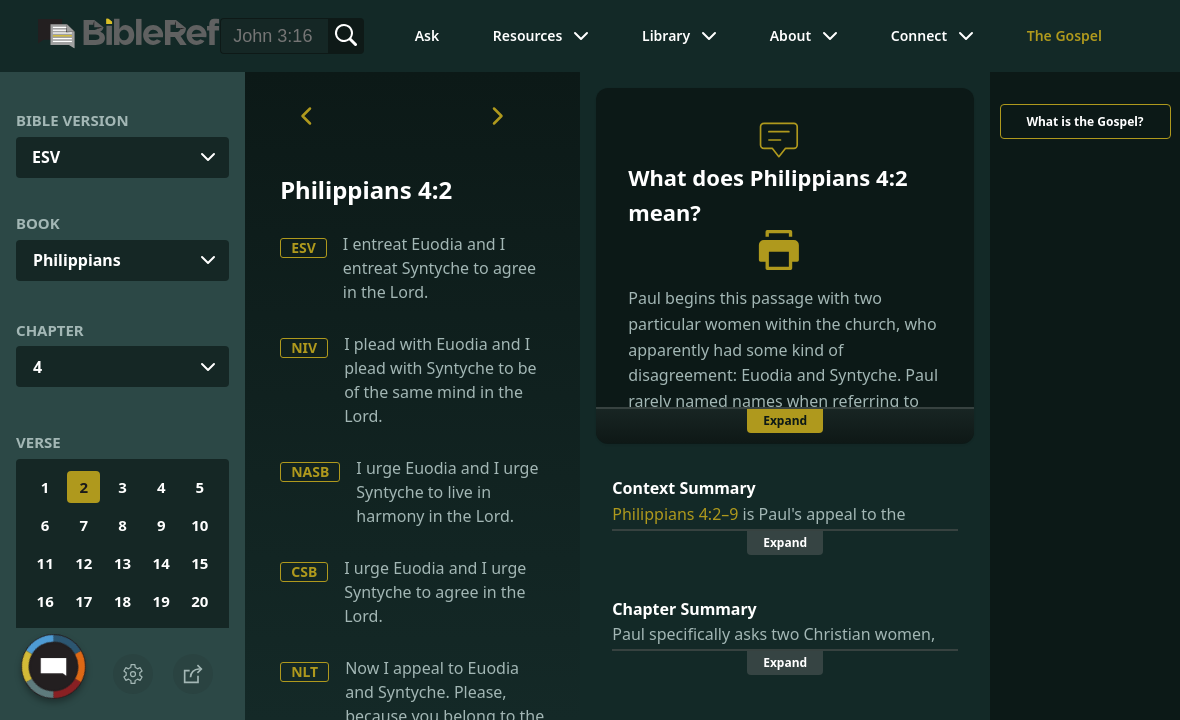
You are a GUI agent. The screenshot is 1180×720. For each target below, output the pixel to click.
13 (122, 563)
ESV (303, 247)
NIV (304, 347)
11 (45, 563)
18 (122, 601)
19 (161, 601)
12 (83, 563)
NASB (310, 471)
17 (83, 601)
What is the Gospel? (1084, 121)
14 (161, 563)
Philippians (77, 260)
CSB (304, 571)
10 (199, 525)
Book (38, 223)
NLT (304, 671)
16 (45, 601)
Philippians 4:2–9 (675, 514)
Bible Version (72, 120)
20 (199, 601)
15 (199, 563)
